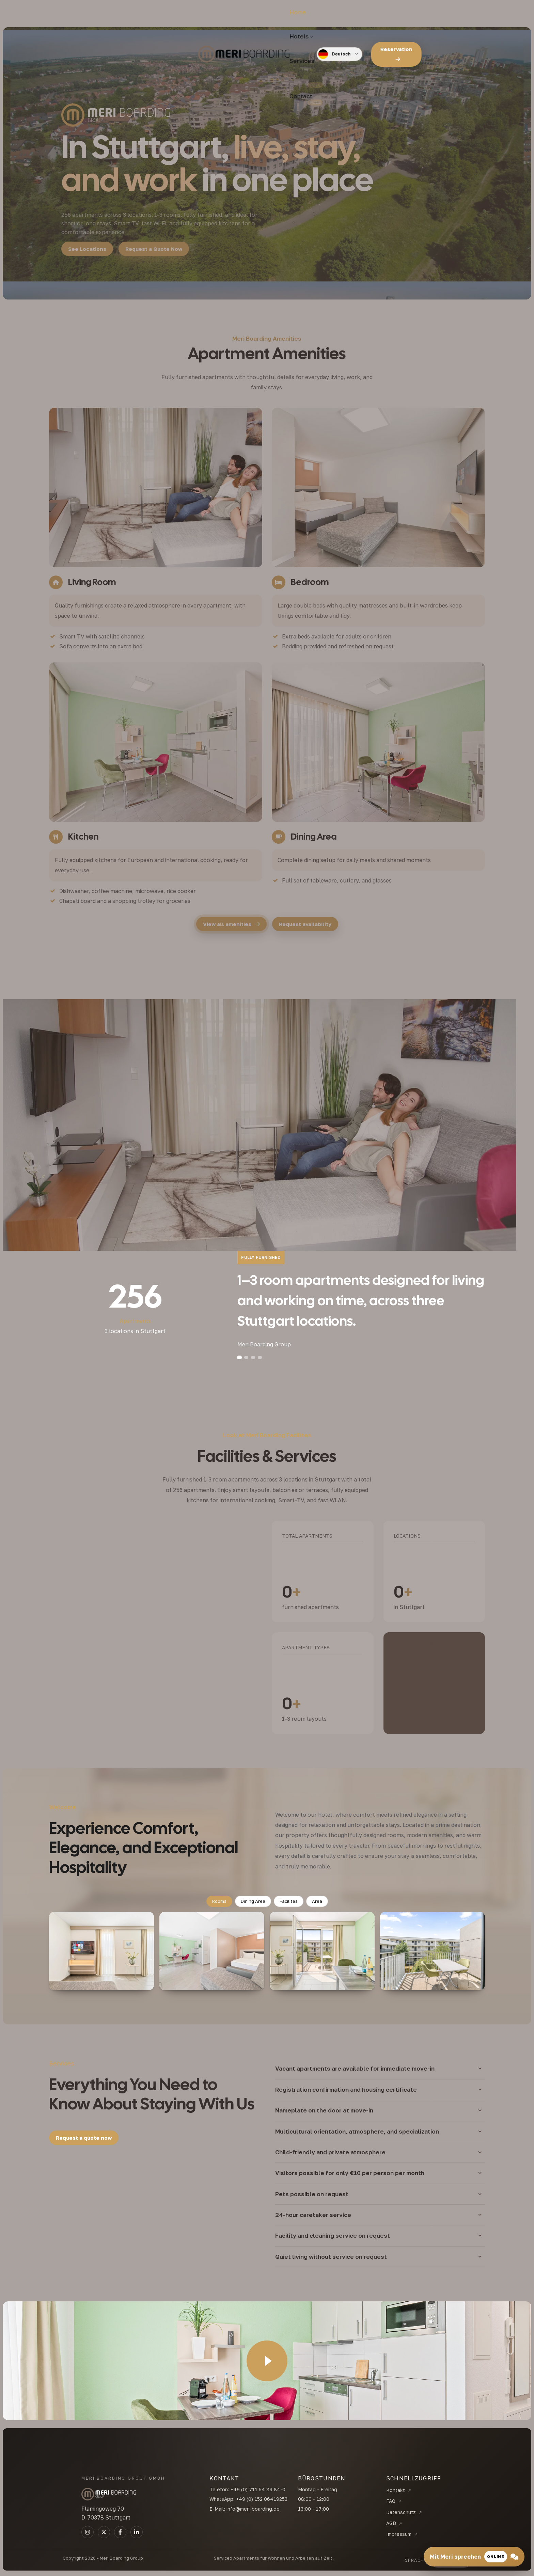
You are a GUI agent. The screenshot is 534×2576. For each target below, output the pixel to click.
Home (195, 13)
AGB (391, 2523)
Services (262, 13)
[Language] (390, 13)
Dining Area (253, 1901)
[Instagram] (87, 2532)
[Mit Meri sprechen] (474, 2556)
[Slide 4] (260, 1357)
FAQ (390, 2501)
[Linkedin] (136, 2532)
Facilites (289, 1901)
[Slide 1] (239, 1357)
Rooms (219, 1901)
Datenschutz (401, 2512)
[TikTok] (120, 2532)
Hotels (225, 13)
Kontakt (395, 2490)
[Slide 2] (246, 1357)
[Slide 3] (253, 1357)
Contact (301, 13)
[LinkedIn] (104, 2532)
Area (317, 1901)
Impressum (398, 2534)
